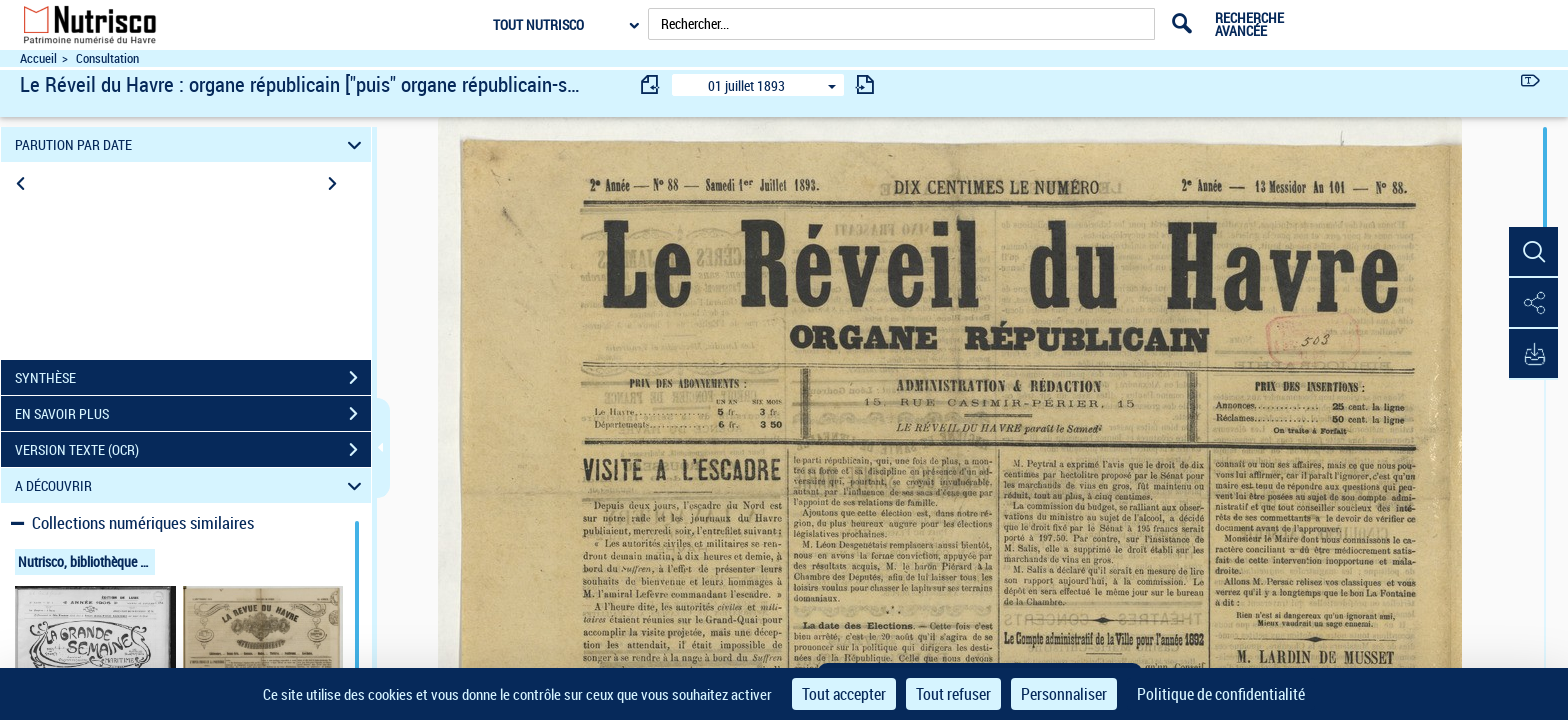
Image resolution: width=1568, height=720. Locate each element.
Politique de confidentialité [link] (1221, 694)
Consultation (107, 58)
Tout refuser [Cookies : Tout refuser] (953, 694)
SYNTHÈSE (193, 378)
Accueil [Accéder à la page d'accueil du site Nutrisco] (38, 58)
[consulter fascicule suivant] (865, 84)
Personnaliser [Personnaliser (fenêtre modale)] (1064, 694)
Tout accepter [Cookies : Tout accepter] (844, 694)
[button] (1533, 253)
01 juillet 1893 (746, 85)
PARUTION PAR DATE (191, 144)
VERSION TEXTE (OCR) (193, 450)
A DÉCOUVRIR (191, 485)
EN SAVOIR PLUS (193, 414)
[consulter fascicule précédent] (651, 84)
